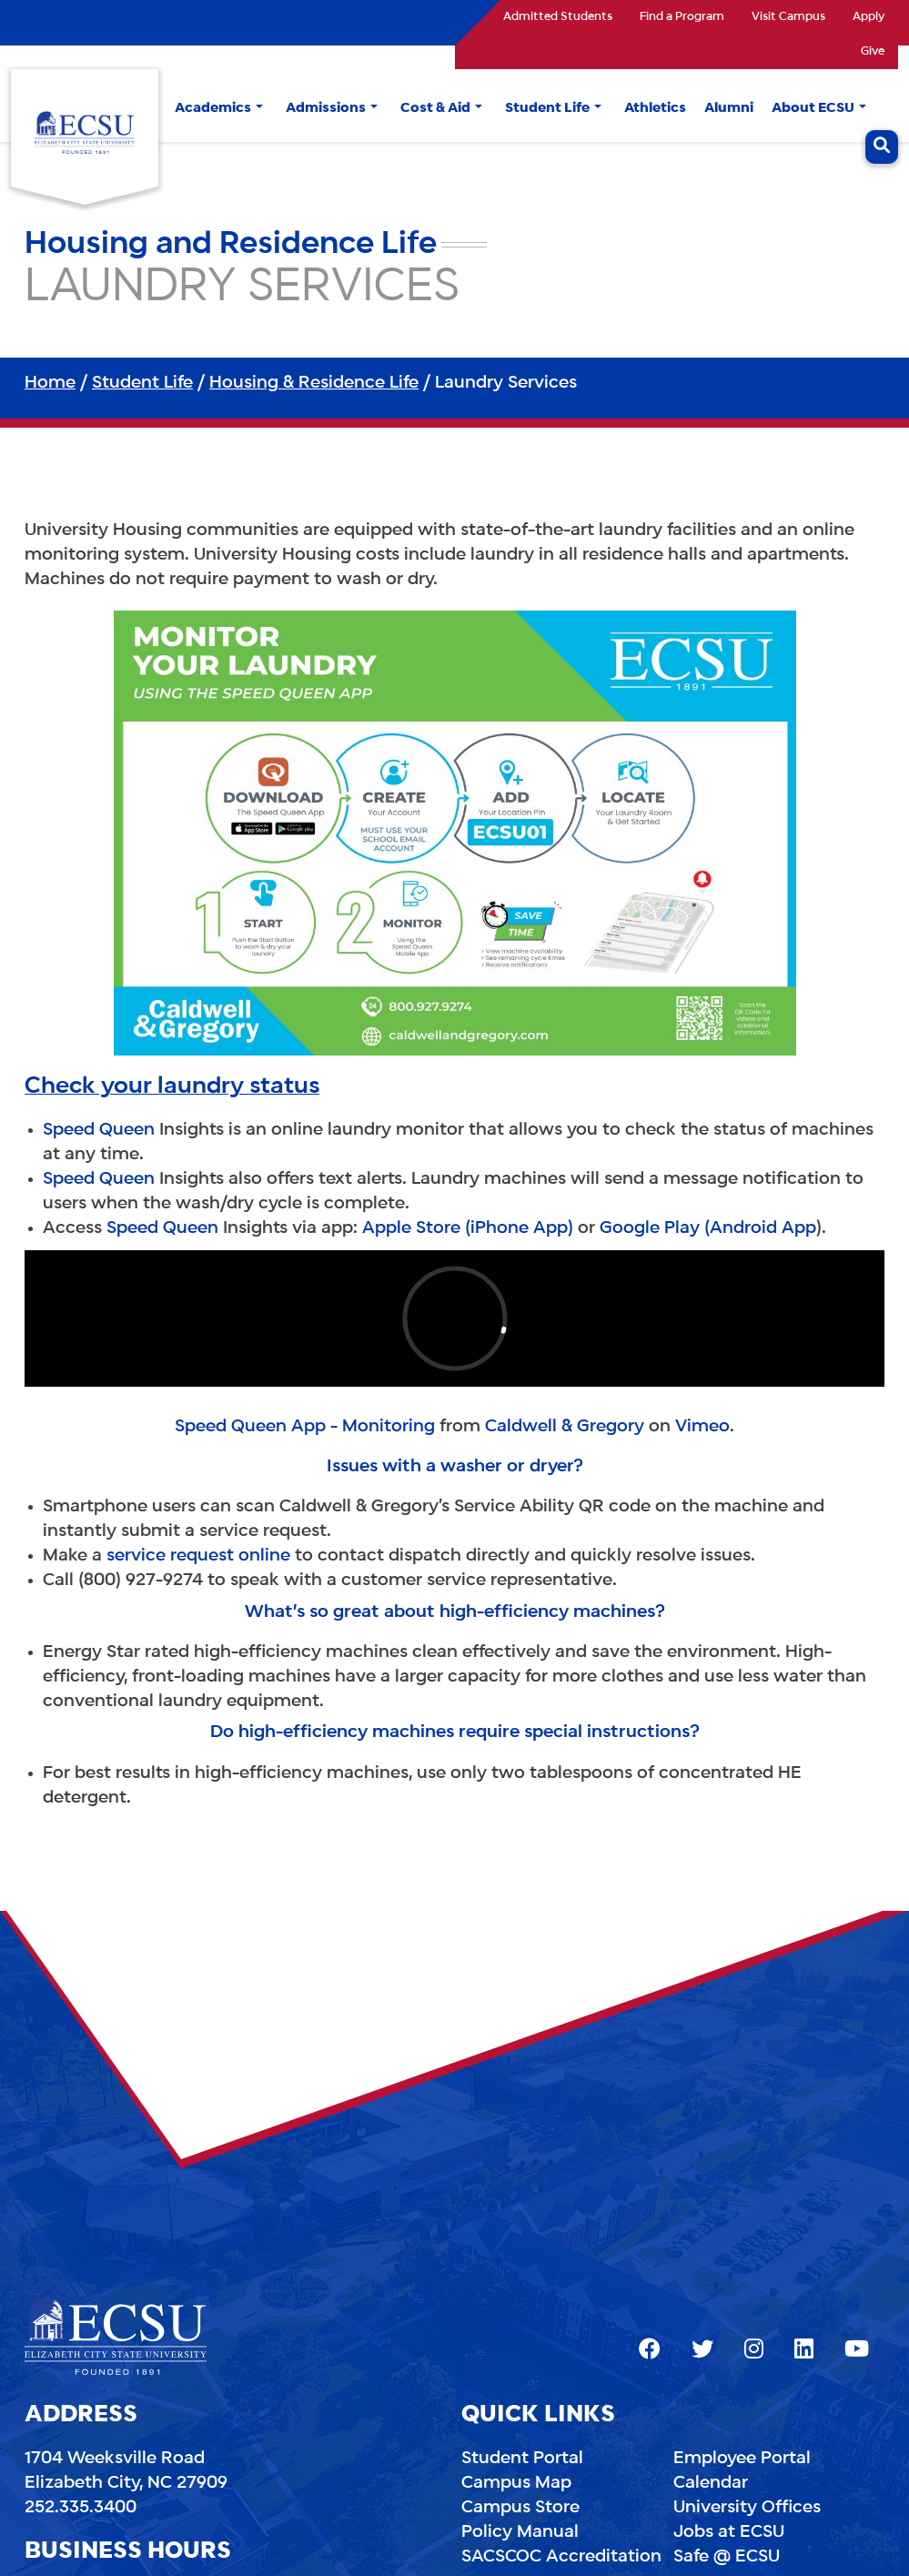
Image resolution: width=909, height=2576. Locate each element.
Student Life (142, 383)
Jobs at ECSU (728, 2532)
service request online (198, 1556)
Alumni (728, 108)
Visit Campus (788, 17)
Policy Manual (520, 2532)
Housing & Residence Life (314, 383)
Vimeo (702, 1427)
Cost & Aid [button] (435, 108)
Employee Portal (742, 2458)
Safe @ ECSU (726, 2557)
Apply (868, 17)
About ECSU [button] (813, 108)
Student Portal (522, 2458)
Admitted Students (557, 17)
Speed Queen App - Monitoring (305, 1427)
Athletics (655, 108)
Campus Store (520, 2508)
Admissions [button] (326, 108)
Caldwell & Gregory (564, 1427)
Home (50, 383)
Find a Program (682, 17)
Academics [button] (213, 108)
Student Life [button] (547, 108)
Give (872, 51)
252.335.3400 (80, 2508)
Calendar (710, 2483)
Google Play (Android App (708, 1228)
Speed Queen (99, 1130)
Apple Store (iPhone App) (467, 1228)
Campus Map (516, 2483)
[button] (259, 108)
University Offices (747, 2508)
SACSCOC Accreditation (561, 2557)
